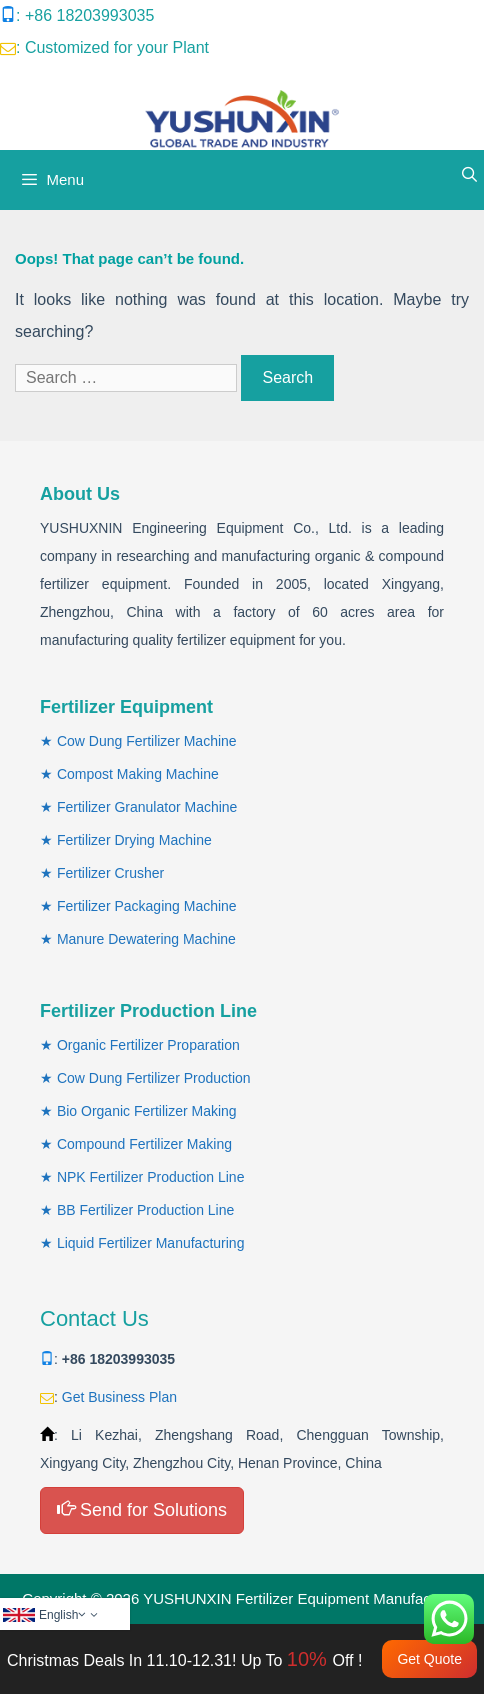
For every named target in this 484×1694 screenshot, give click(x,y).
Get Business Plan (119, 1397)
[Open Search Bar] (469, 175)
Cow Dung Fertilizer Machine (147, 741)
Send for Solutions (142, 1509)
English (69, 1615)
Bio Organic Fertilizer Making (147, 1111)
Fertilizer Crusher (110, 873)
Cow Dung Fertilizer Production (154, 1078)
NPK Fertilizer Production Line (151, 1177)
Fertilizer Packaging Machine (147, 906)
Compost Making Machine (138, 774)
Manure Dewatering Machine (146, 939)
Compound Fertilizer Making (144, 1144)
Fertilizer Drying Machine (134, 840)
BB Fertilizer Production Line (145, 1210)
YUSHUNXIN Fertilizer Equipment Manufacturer (302, 1598)
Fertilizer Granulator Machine (147, 807)
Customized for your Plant (117, 47)
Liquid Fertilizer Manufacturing (151, 1243)
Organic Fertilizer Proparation (148, 1045)
